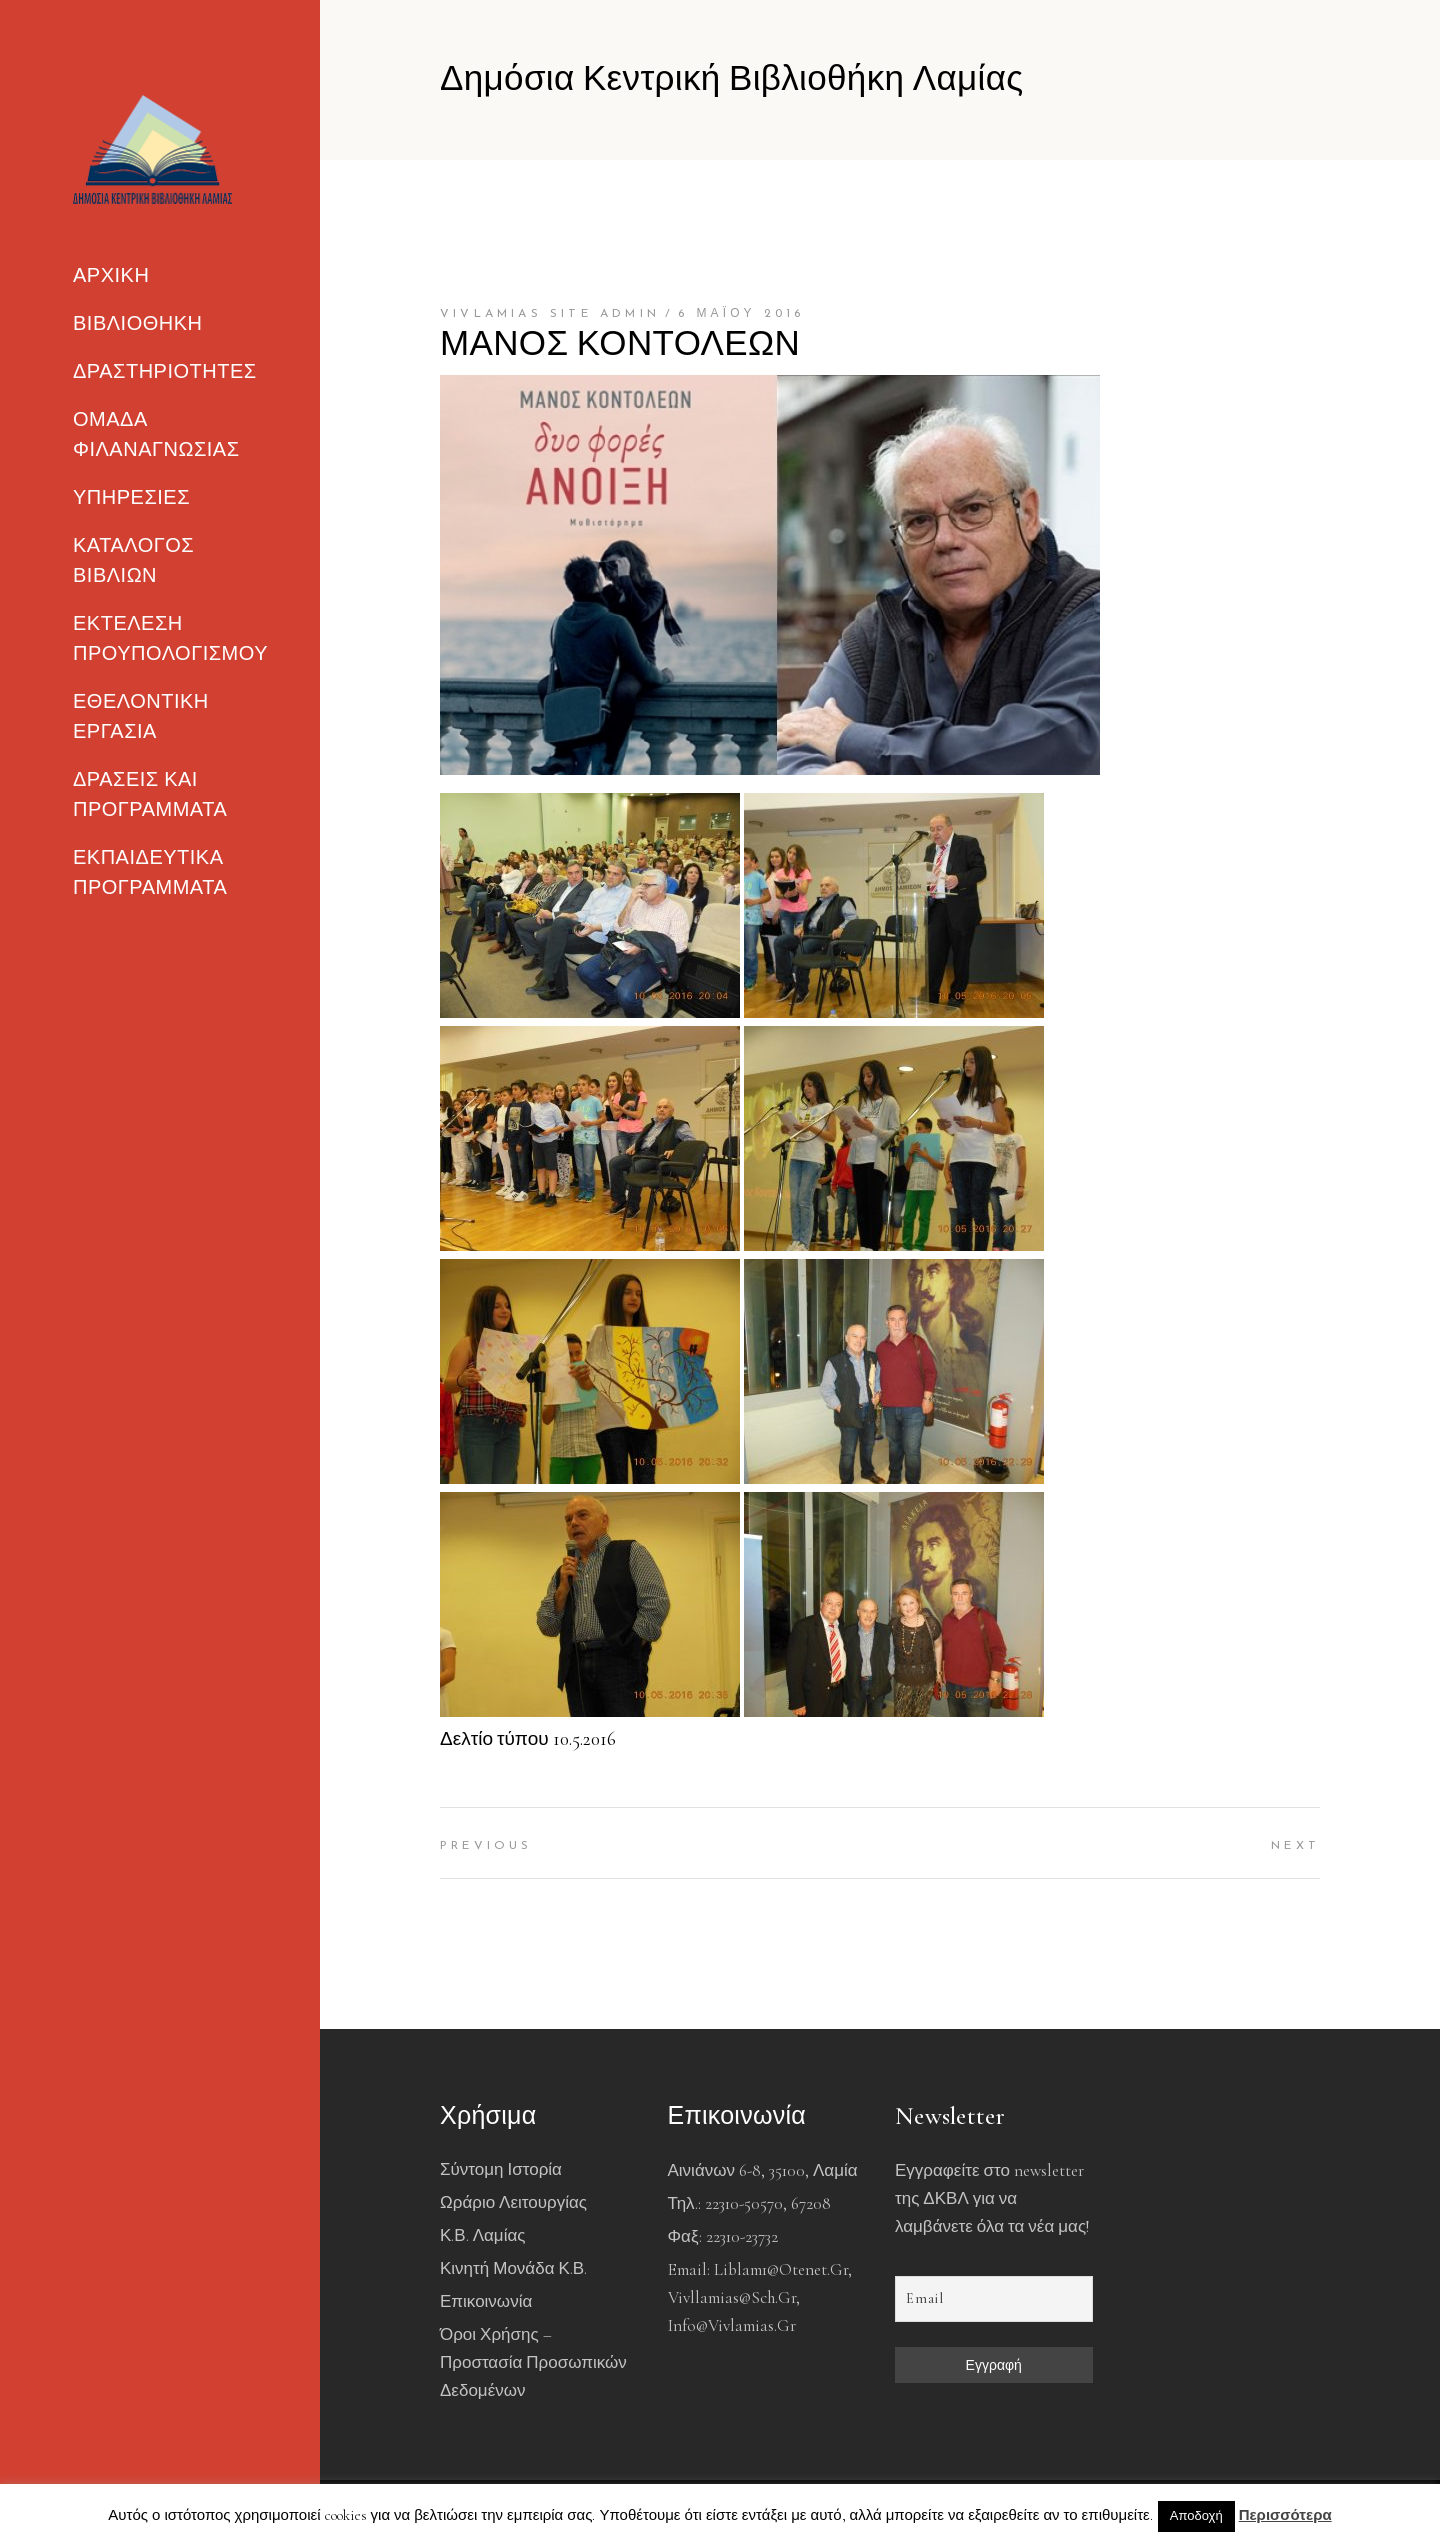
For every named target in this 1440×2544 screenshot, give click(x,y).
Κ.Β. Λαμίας (482, 2235)
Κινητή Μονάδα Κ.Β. (513, 2268)
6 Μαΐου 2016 (741, 314)
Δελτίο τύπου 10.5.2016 (528, 1738)
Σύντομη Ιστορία (501, 2169)
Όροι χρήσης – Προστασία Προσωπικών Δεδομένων (533, 2362)
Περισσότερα (1285, 2515)
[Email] (994, 2299)
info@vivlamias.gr (732, 2325)
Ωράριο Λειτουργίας (513, 2202)
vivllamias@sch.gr (732, 2297)
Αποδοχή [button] (1196, 2516)
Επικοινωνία (486, 2301)
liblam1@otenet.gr (781, 2269)
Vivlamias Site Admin (550, 314)
